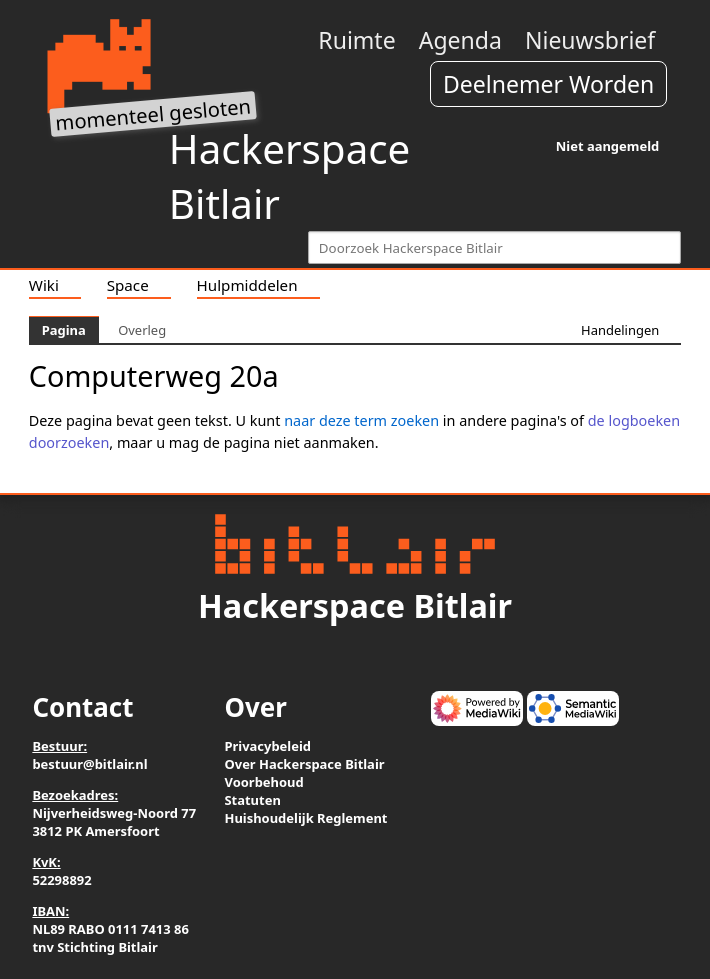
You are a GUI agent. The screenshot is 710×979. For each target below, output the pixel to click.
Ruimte (356, 40)
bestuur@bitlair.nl (89, 764)
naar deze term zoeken (361, 420)
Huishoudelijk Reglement (305, 818)
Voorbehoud (263, 782)
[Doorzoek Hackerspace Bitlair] (494, 247)
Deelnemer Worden (548, 84)
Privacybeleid (267, 746)
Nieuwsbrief (590, 40)
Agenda (460, 40)
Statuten (252, 800)
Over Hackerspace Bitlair (304, 764)
